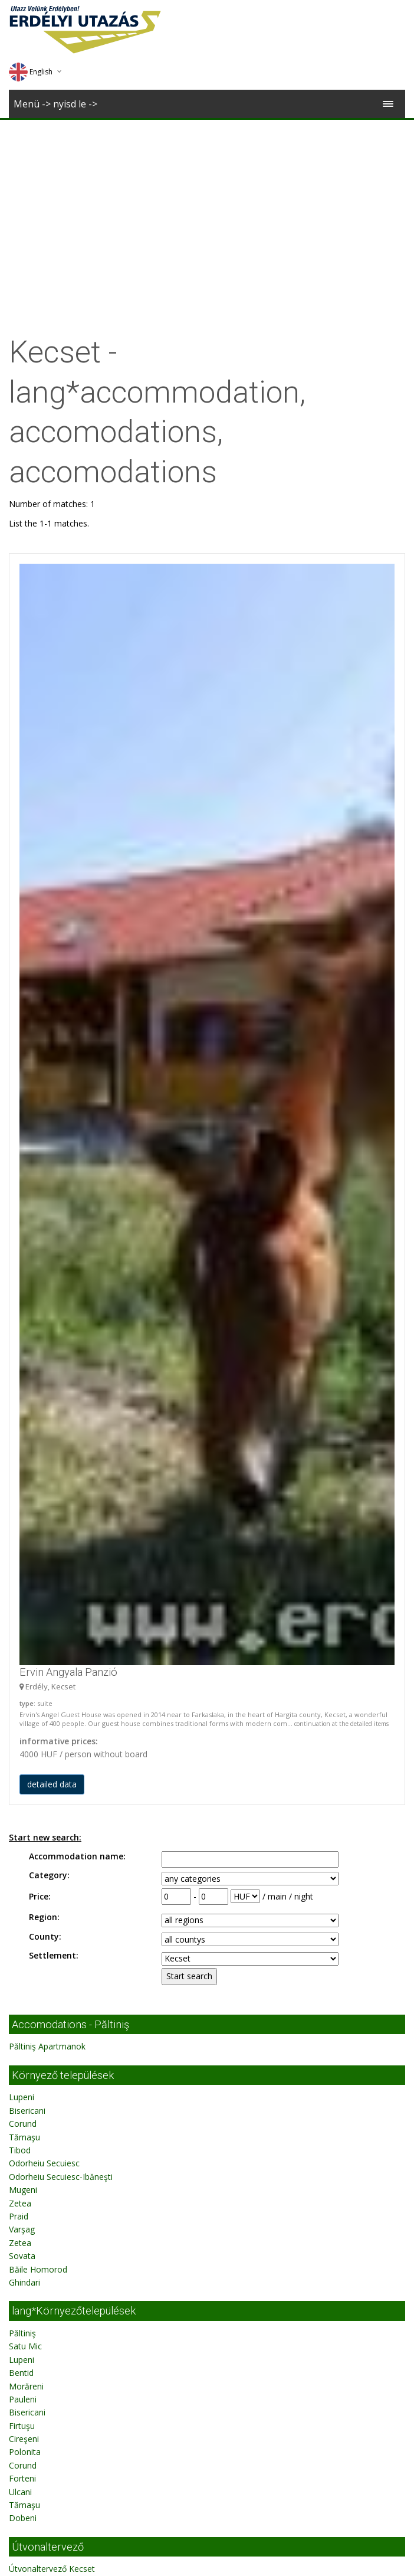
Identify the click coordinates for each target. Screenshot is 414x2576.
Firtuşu (22, 1701)
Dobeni (23, 1793)
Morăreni (26, 1662)
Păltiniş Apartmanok (47, 1322)
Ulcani (20, 1767)
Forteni (22, 1754)
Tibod (20, 1425)
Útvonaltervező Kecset (52, 1844)
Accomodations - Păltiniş (70, 1300)
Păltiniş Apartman (42, 2188)
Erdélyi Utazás (79, 2002)
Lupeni (21, 1372)
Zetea (20, 1479)
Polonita (25, 1727)
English (30, 72)
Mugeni (23, 1465)
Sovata (22, 1531)
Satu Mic (25, 1621)
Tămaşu (24, 1412)
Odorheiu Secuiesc (44, 1438)
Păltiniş (22, 1608)
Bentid (21, 1648)
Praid (18, 1492)
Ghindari (24, 1558)
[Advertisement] (207, 208)
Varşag (22, 1505)
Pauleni (23, 1675)
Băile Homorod (38, 1545)
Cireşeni (24, 1714)
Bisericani (27, 1386)
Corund (23, 1399)
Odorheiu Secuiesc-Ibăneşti (61, 1452)
